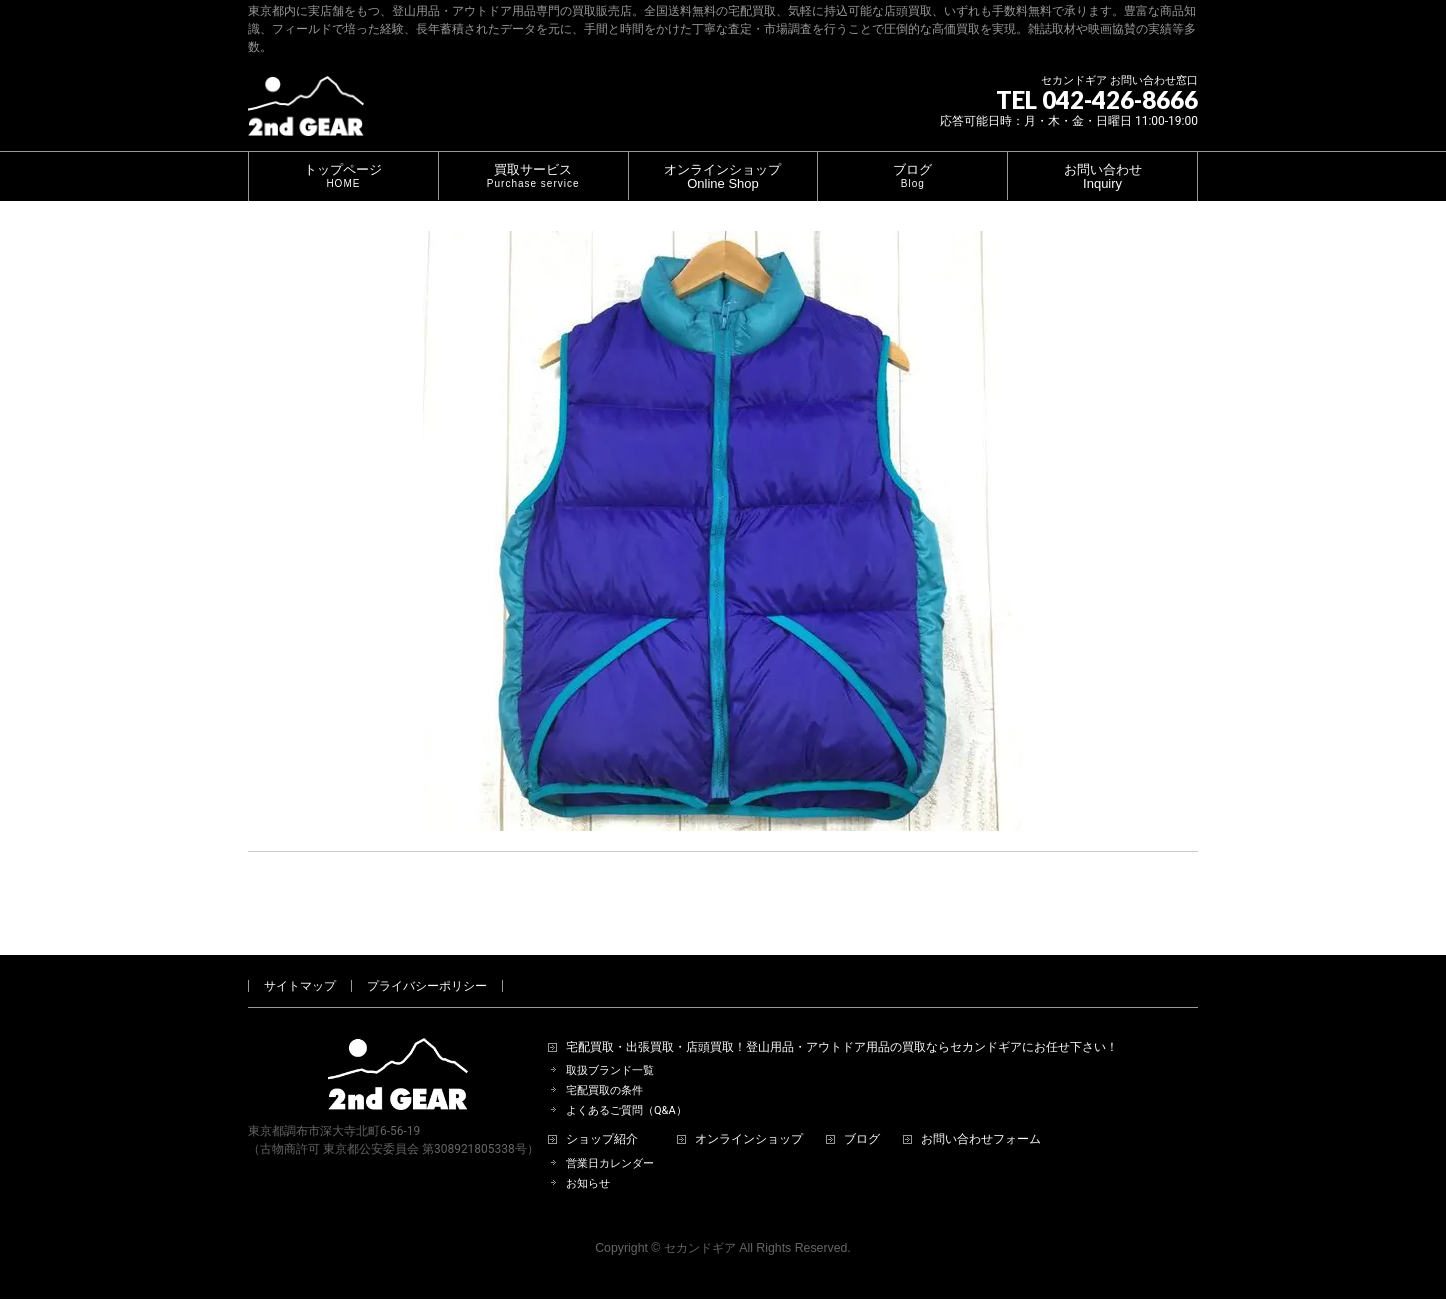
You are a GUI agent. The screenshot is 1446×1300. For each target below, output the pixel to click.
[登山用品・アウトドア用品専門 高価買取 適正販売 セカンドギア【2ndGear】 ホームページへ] (306, 113)
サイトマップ (300, 963)
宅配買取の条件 (604, 1067)
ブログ (862, 1116)
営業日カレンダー (610, 1140)
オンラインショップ (749, 1116)
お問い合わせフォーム (981, 1116)
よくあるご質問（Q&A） (626, 1087)
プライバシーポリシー (427, 963)
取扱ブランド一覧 (610, 1047)
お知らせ (588, 1160)
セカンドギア (700, 1225)
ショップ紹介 (602, 1116)
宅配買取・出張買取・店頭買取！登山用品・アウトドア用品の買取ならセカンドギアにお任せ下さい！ (842, 1024)
